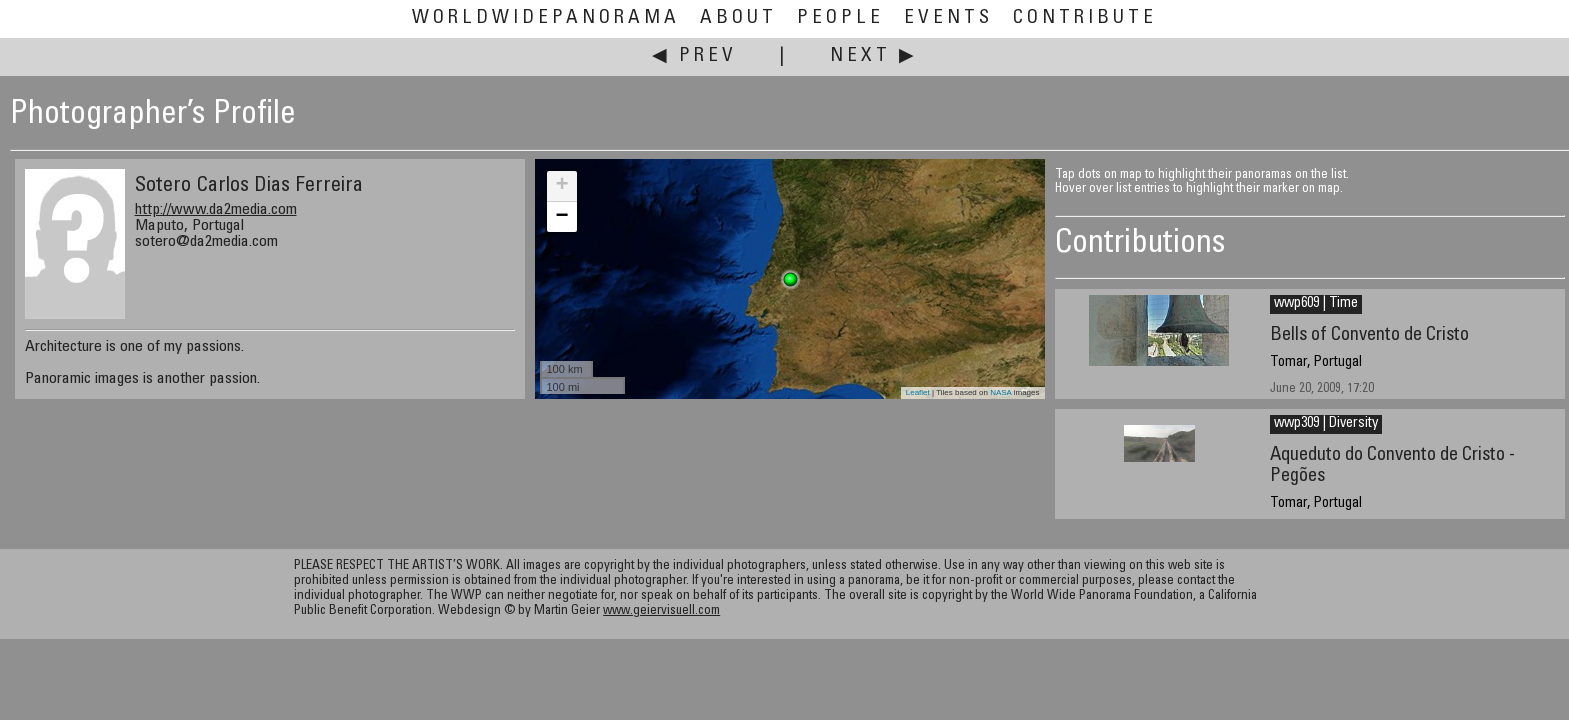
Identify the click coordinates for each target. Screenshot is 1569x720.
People (840, 18)
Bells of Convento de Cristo (1369, 335)
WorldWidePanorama (546, 18)
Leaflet (918, 392)
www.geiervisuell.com (661, 611)
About (738, 18)
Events (948, 18)
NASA (1000, 392)
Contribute (1085, 18)
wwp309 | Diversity (1326, 424)
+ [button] (561, 186)
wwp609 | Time (1316, 304)
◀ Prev (694, 56)
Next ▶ (874, 56)
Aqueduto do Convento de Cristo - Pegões (1392, 466)
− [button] (561, 217)
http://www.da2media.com (216, 210)
